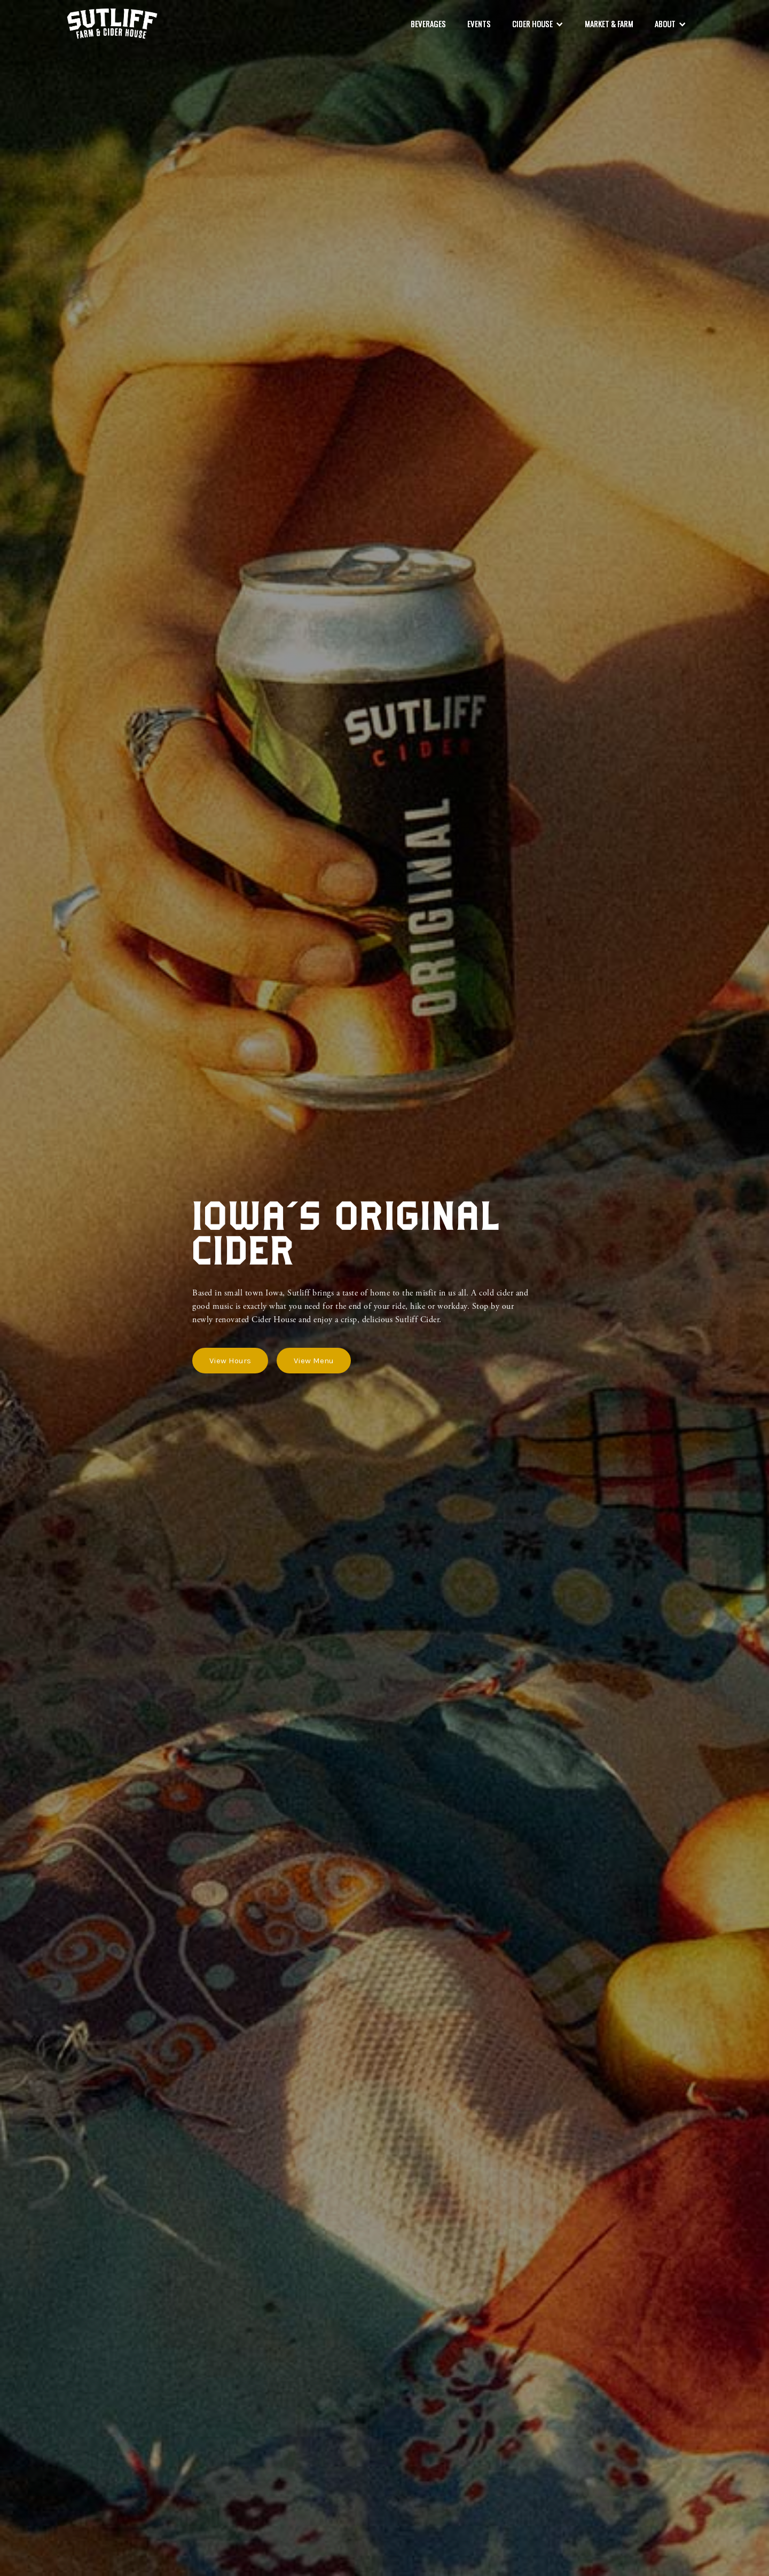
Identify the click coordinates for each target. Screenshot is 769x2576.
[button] (537, 24)
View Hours (230, 1360)
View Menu (314, 1360)
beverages (428, 23)
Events (479, 23)
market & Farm (609, 23)
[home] (112, 24)
